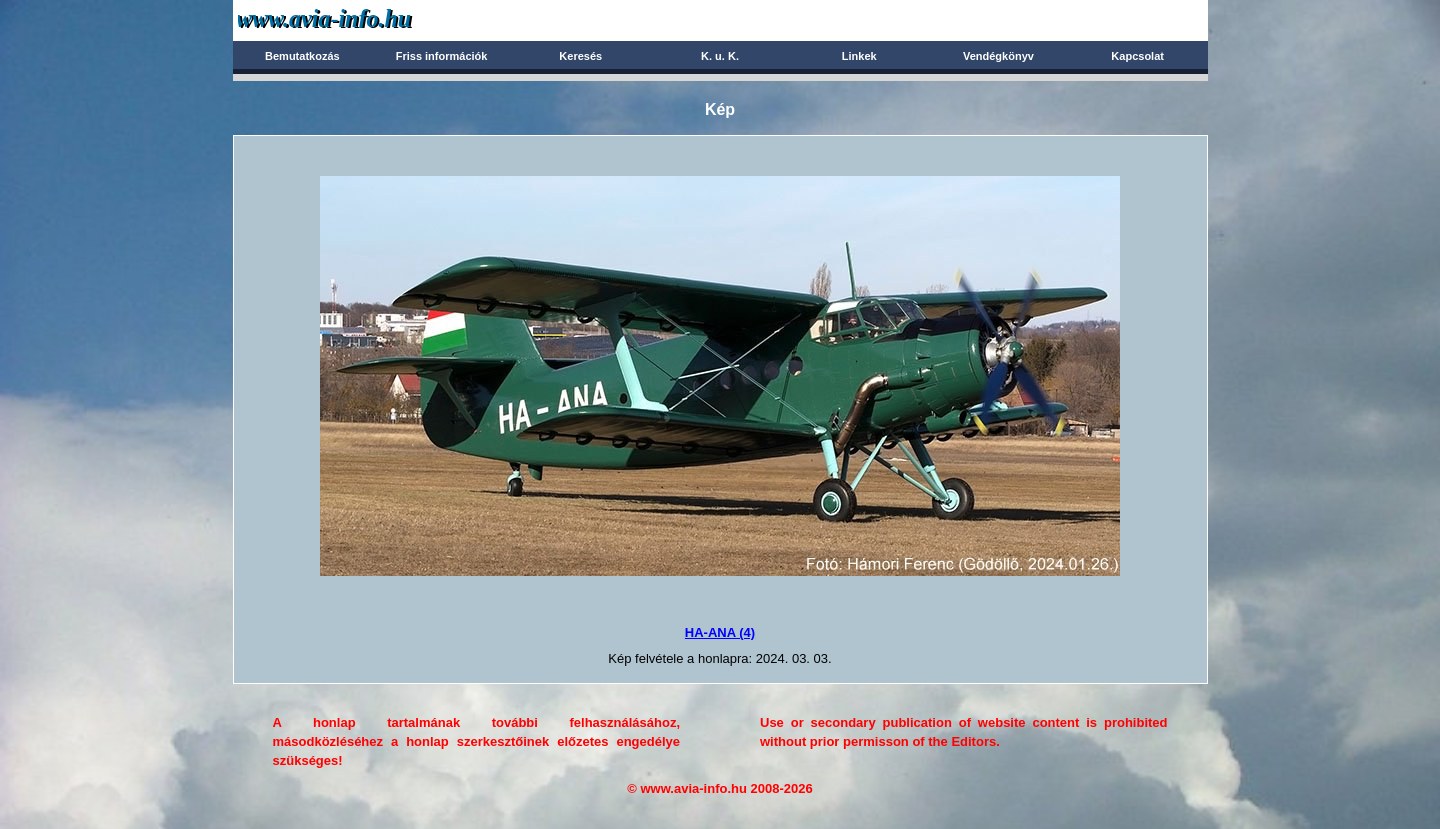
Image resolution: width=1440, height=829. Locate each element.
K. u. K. (720, 56)
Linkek (859, 56)
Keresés (580, 56)
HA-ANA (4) (720, 632)
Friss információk (442, 56)
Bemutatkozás (302, 56)
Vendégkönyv (998, 56)
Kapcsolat (1137, 56)
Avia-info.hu (359, 19)
